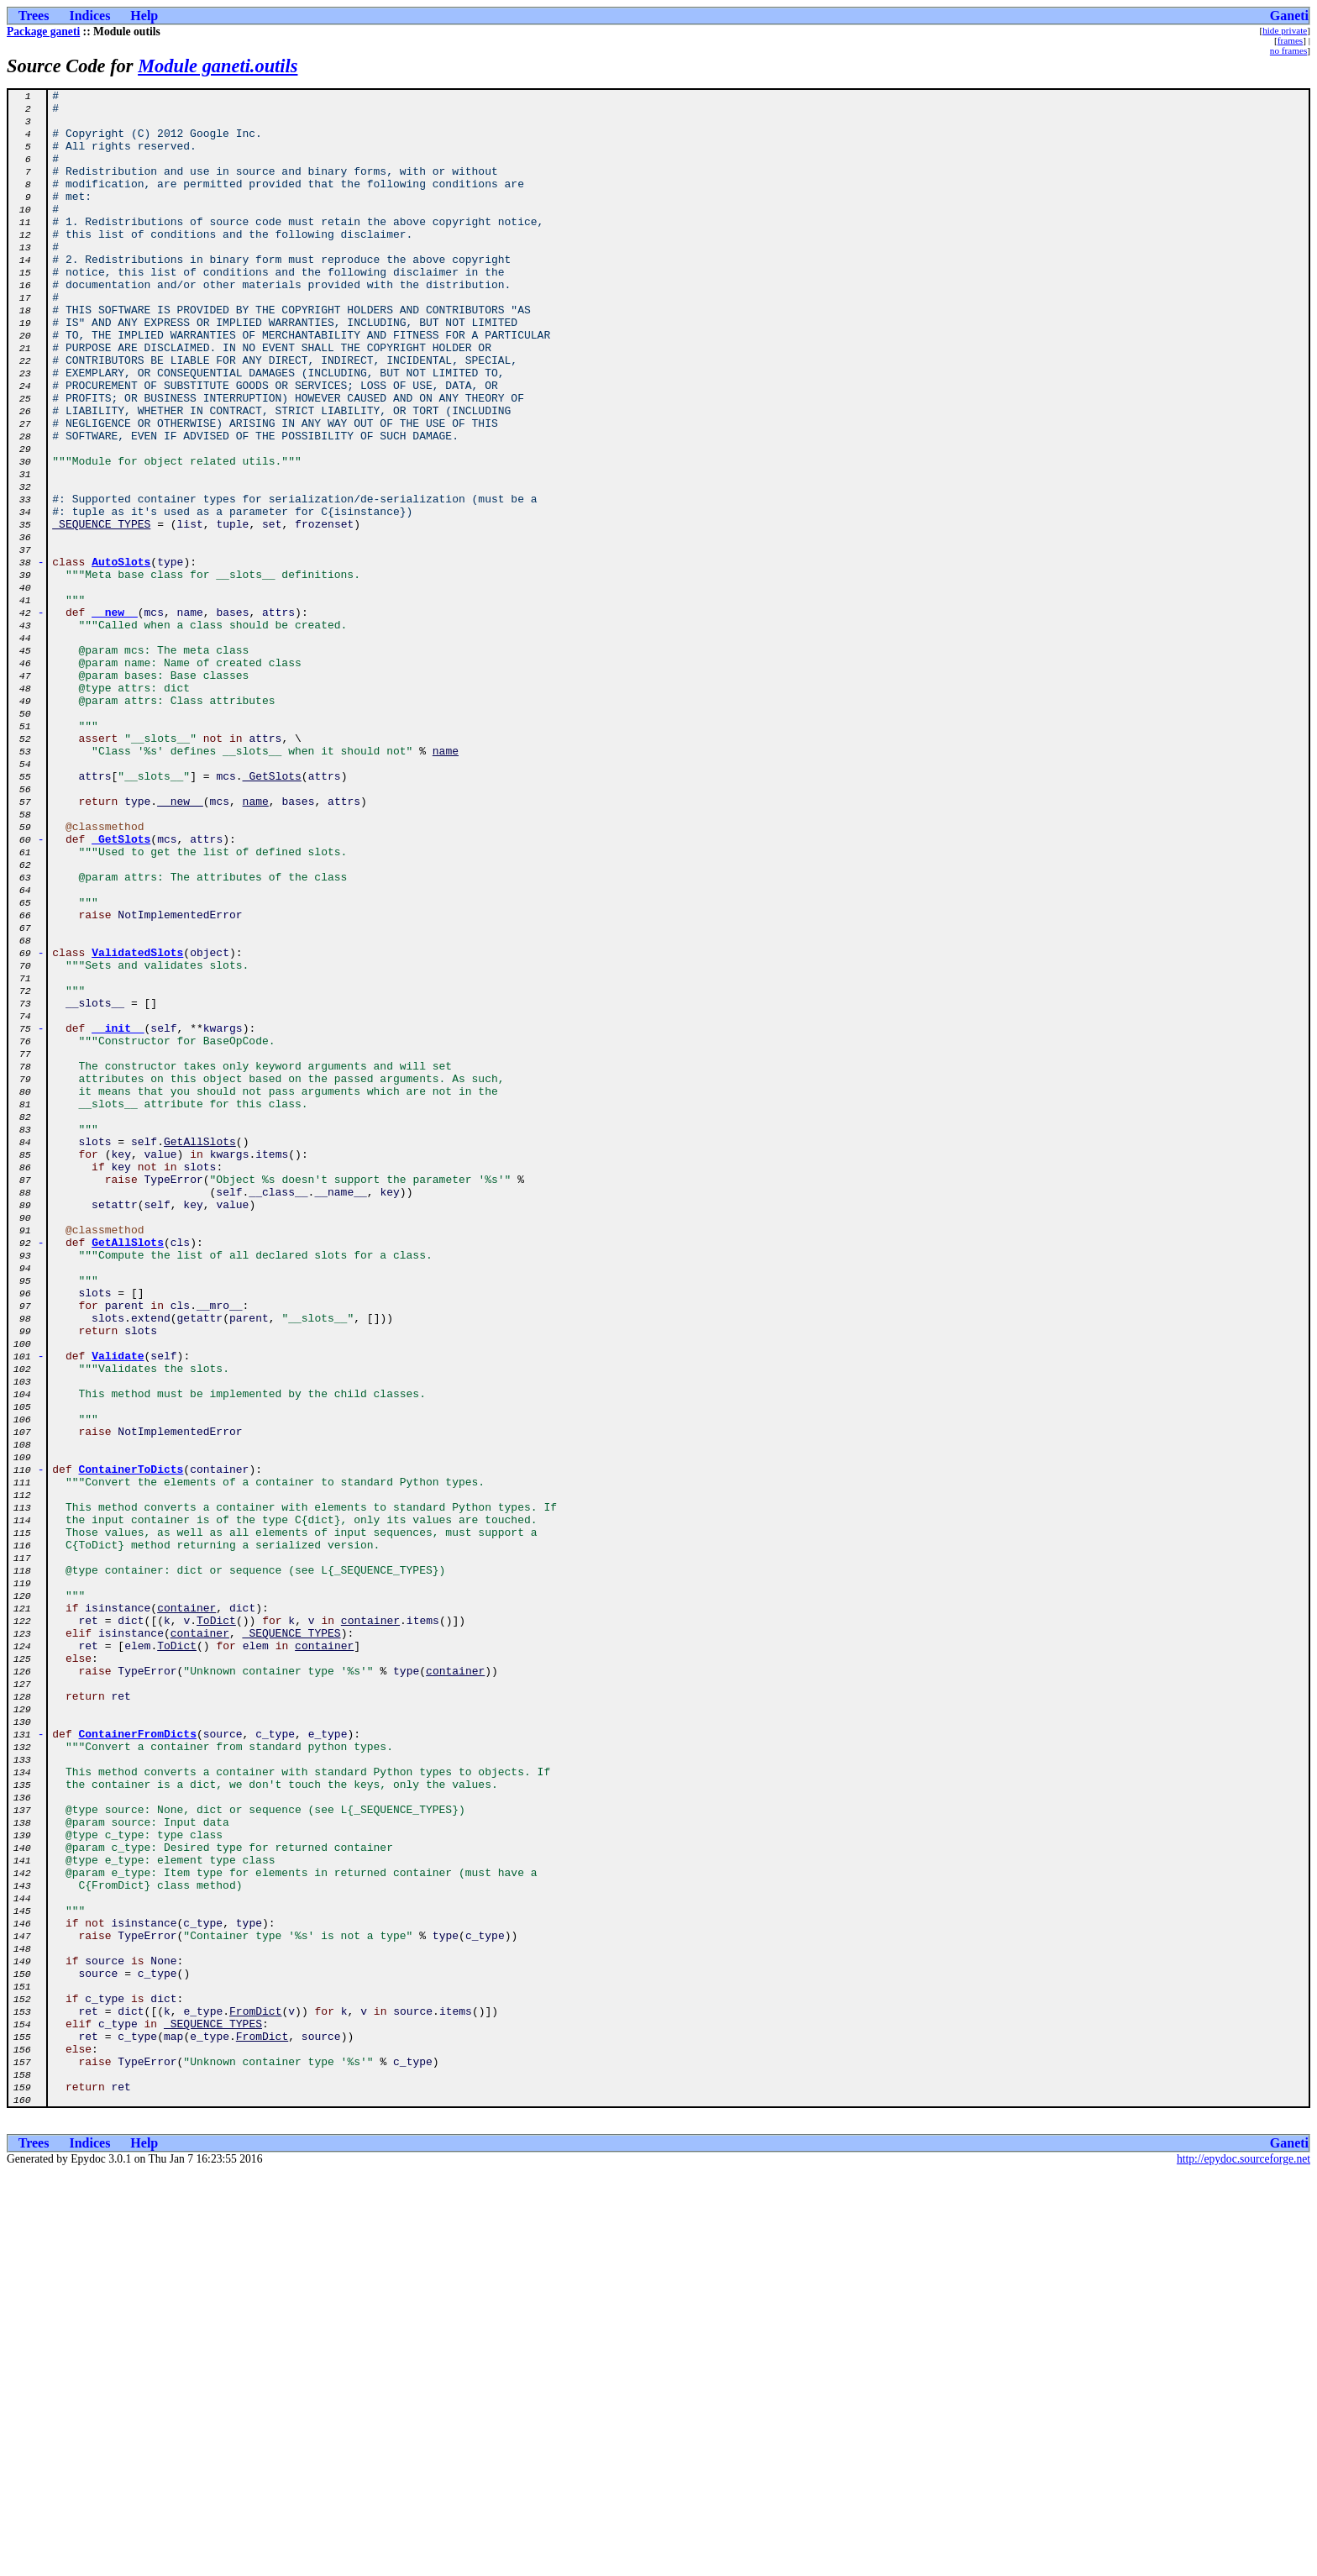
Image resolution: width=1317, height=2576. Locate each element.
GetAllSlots (200, 1352)
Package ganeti (43, 31)
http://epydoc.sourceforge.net (1243, 2562)
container (186, 1912)
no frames (1288, 50)
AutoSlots (121, 657)
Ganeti (1289, 15)
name (446, 883)
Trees (34, 15)
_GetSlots (272, 914)
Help (144, 15)
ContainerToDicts (131, 1745)
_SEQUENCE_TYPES (101, 611)
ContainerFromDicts (138, 2063)
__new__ (115, 717)
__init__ (118, 1216)
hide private (1284, 30)
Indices (89, 15)
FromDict (255, 2396)
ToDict (216, 1927)
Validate (118, 1609)
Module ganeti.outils (217, 65)
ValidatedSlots (137, 1125)
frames (1290, 40)
